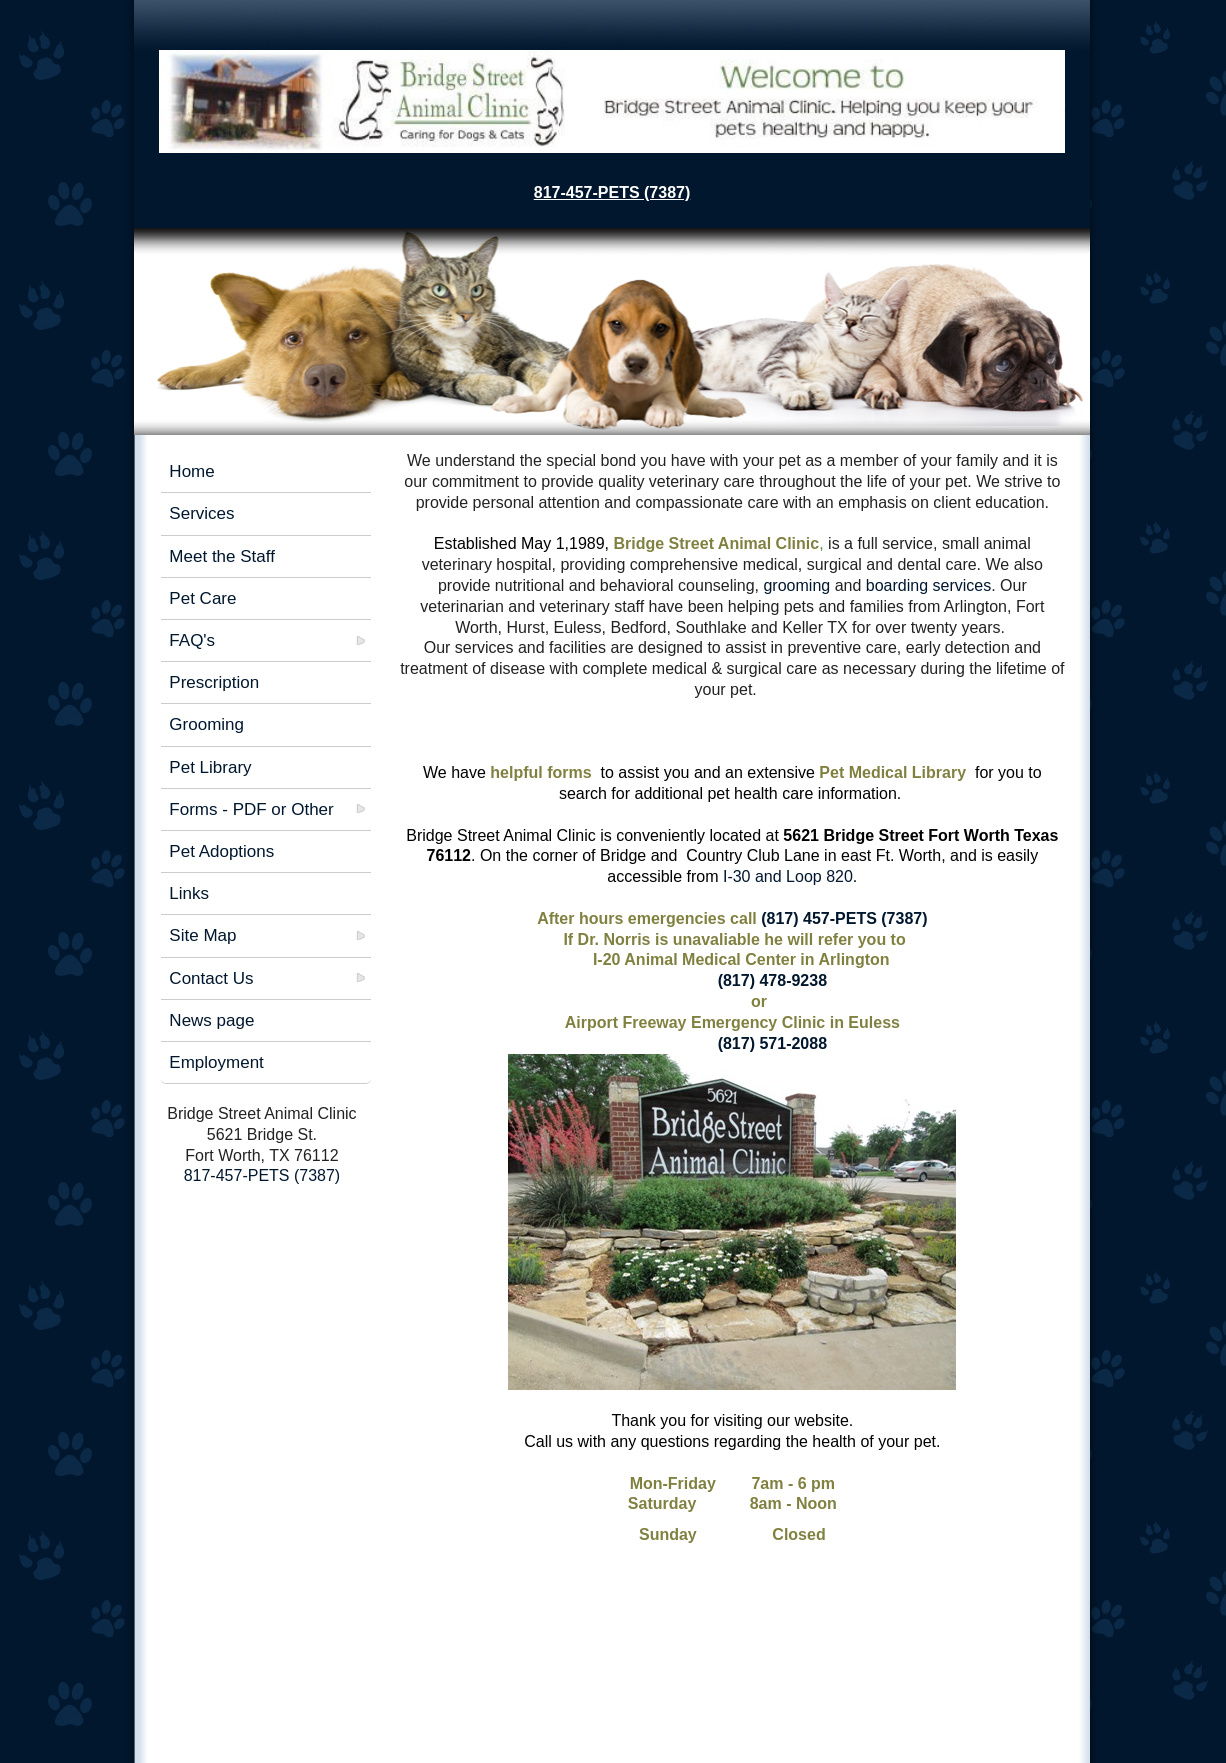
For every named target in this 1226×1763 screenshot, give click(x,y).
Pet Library (210, 767)
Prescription (214, 682)
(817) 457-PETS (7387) (844, 918)
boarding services (928, 585)
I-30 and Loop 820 (786, 876)
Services (201, 513)
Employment (216, 1062)
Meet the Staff (222, 556)
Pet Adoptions (221, 851)
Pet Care (202, 598)
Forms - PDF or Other (251, 809)
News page (211, 1020)
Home (191, 471)
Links (189, 893)
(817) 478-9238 (770, 980)
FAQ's (192, 640)
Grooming (206, 724)
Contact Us (211, 978)
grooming (798, 585)
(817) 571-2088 (770, 1043)
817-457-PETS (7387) (612, 192)
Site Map (202, 935)
